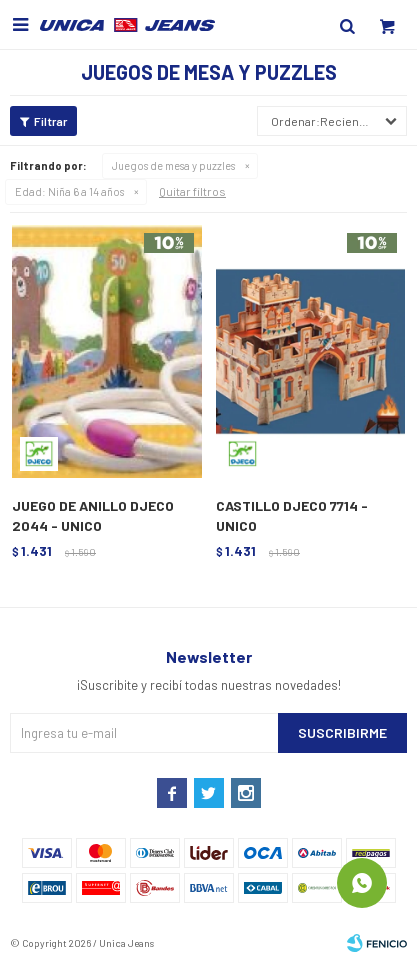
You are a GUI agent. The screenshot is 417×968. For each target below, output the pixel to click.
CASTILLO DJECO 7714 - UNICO (292, 515)
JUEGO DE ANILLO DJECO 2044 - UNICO (93, 515)
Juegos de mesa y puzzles (173, 165)
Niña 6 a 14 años (69, 191)
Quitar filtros (192, 191)
